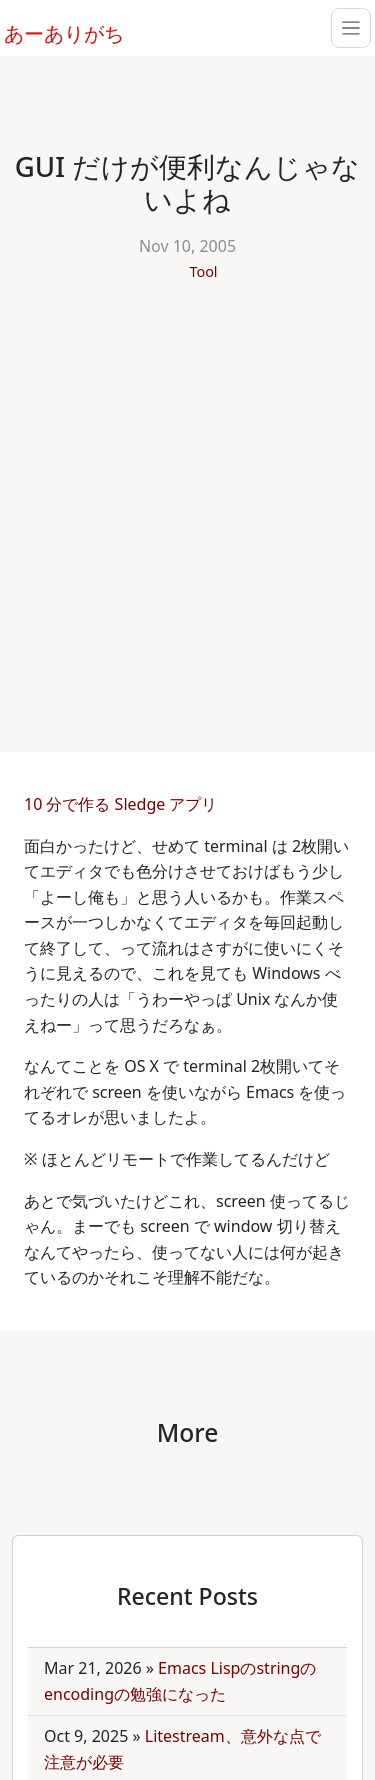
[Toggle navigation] (351, 28)
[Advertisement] (187, 506)
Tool (203, 271)
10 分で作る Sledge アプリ (123, 804)
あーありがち (53, 31)
